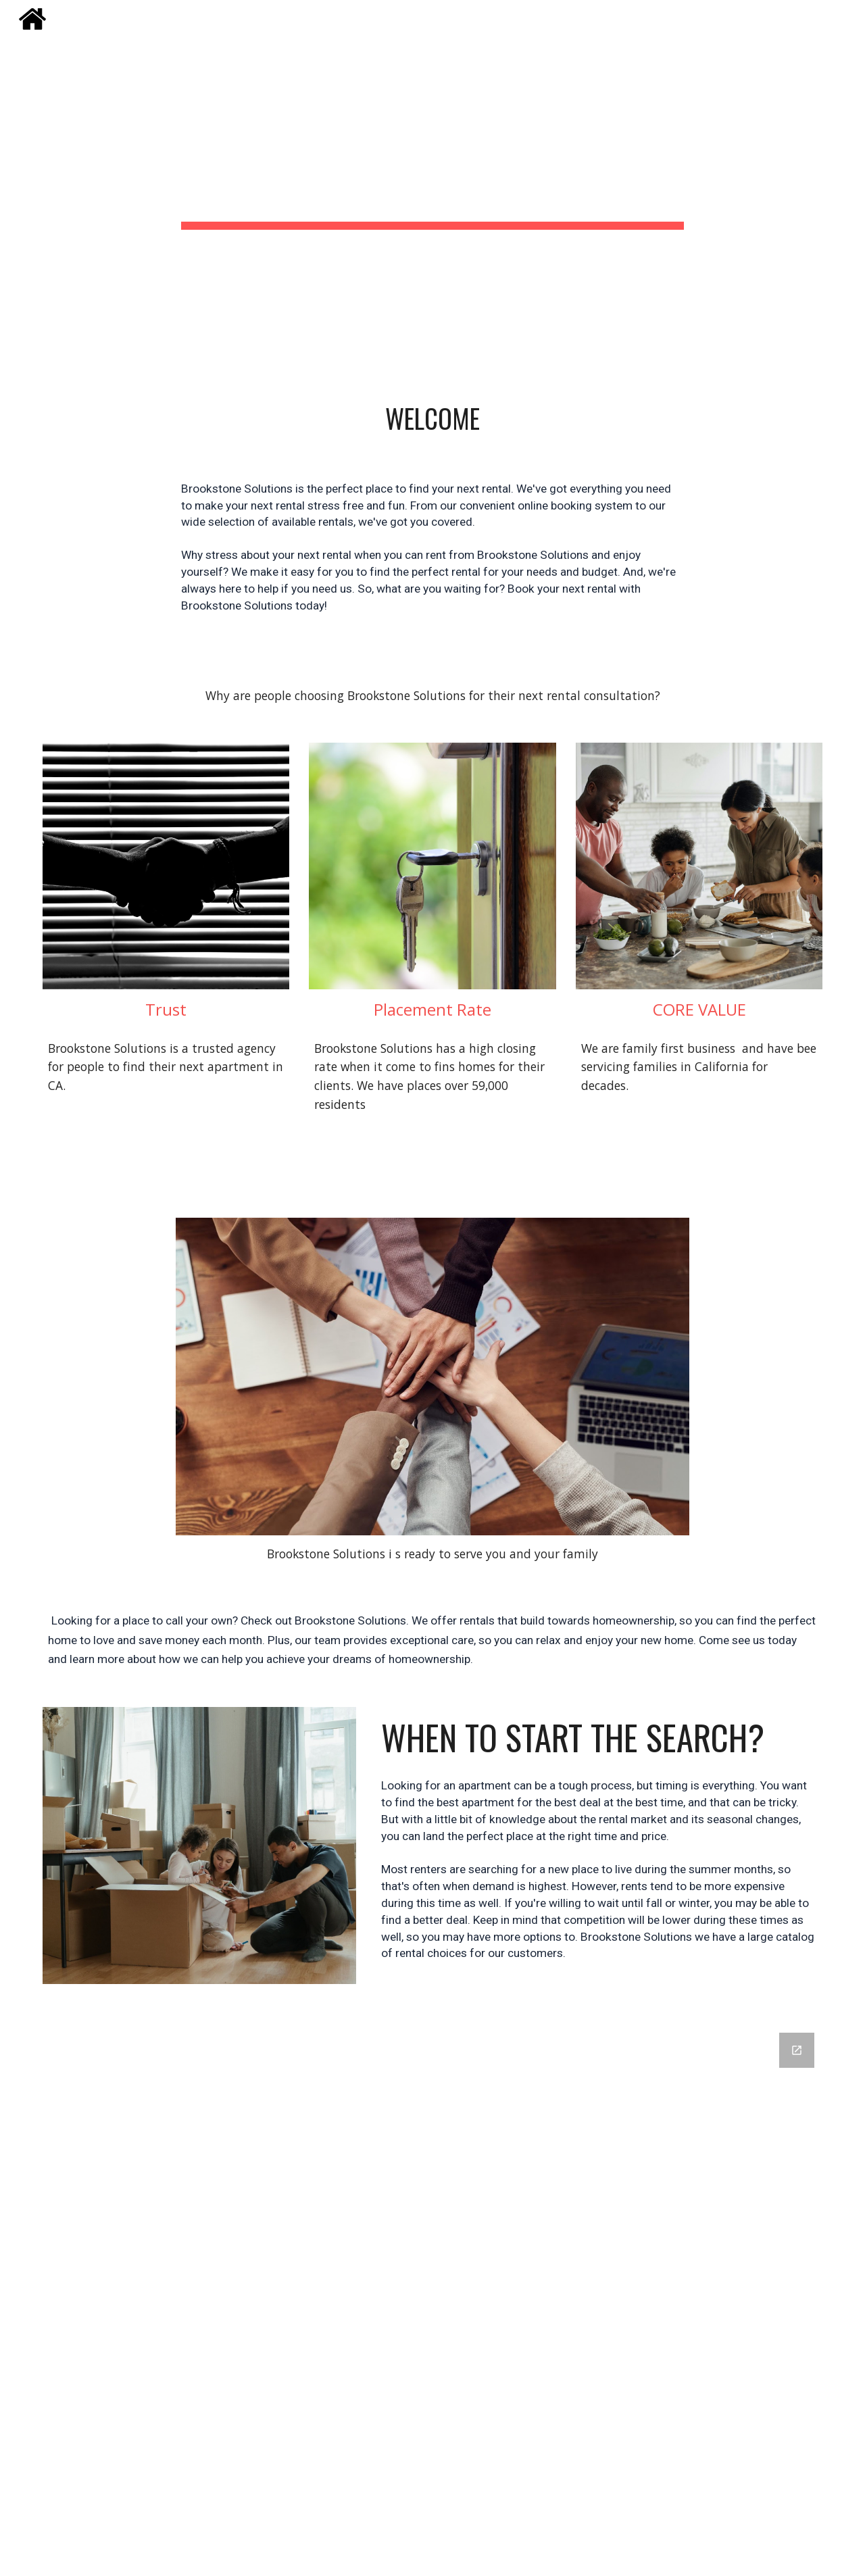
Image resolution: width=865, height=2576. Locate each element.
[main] (432, 158)
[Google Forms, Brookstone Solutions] (465, 2296)
